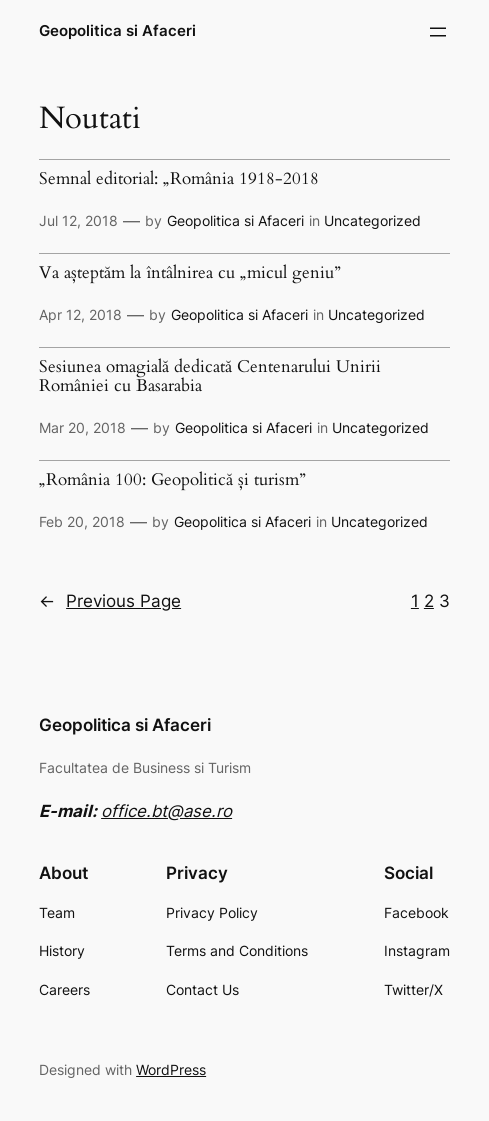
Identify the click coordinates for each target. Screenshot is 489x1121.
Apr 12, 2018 (80, 314)
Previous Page (110, 601)
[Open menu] (438, 32)
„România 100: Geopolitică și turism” (172, 480)
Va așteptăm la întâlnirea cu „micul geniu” (190, 273)
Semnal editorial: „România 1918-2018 (179, 179)
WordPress (171, 1069)
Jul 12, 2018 (78, 220)
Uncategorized (372, 220)
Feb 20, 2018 (82, 521)
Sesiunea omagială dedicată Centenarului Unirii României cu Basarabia (210, 377)
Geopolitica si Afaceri (117, 31)
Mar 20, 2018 (82, 427)
